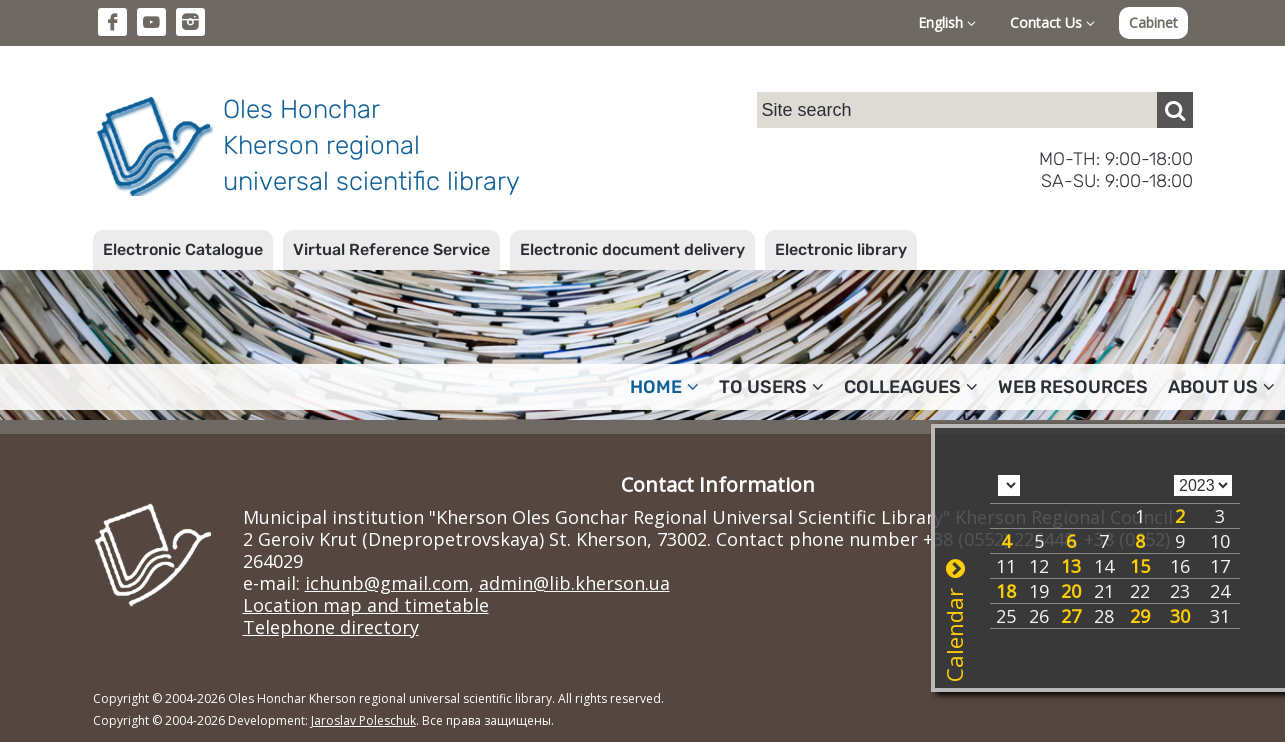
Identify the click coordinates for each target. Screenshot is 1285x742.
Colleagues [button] (911, 387)
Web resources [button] (1073, 387)
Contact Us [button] (1052, 22)
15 (1140, 566)
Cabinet (1153, 22)
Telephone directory (331, 627)
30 (1180, 616)
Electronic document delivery (632, 249)
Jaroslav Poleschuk (363, 720)
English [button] (947, 22)
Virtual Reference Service (391, 249)
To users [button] (771, 387)
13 (1071, 566)
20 (1071, 591)
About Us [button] (1221, 387)
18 (1006, 591)
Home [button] (664, 387)
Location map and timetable (366, 605)
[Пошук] (1175, 110)
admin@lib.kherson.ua (574, 583)
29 (1140, 616)
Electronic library (841, 249)
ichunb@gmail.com (387, 583)
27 (1071, 616)
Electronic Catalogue (183, 249)
